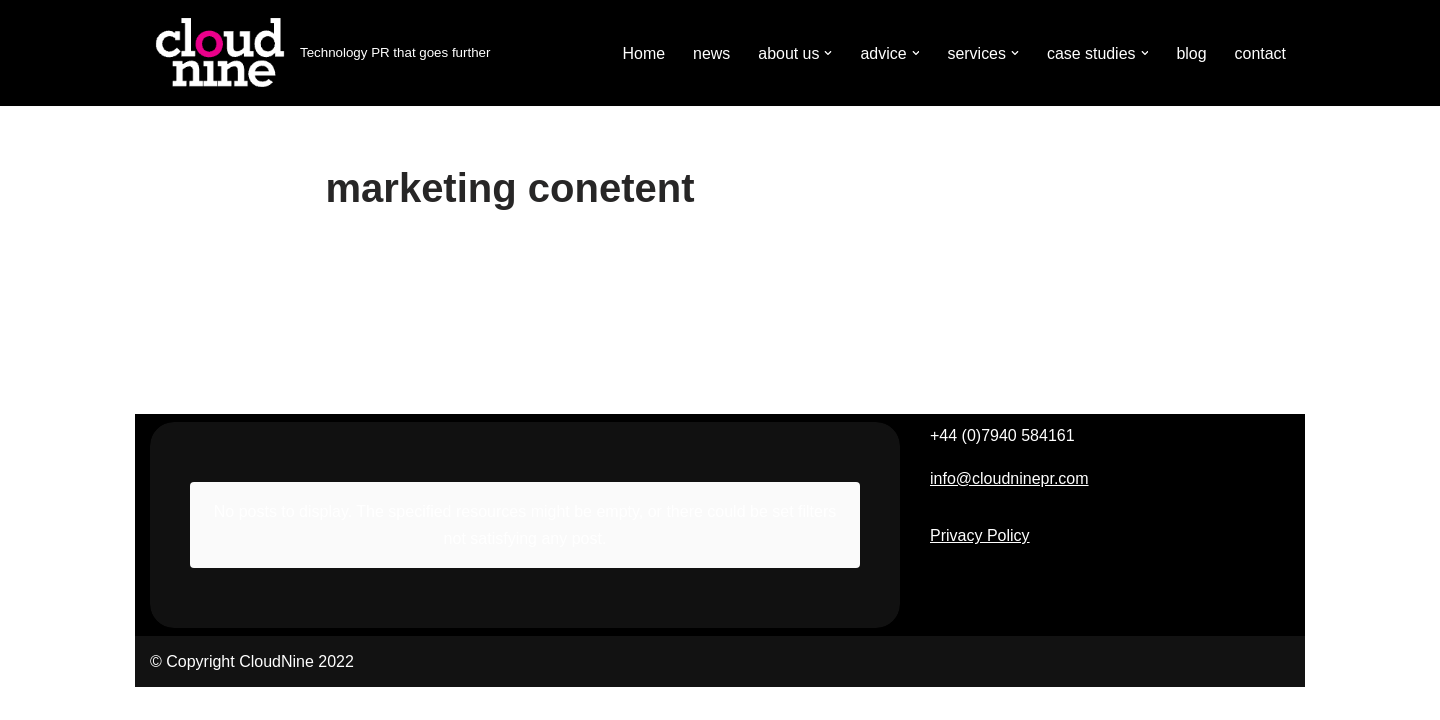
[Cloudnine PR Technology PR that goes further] (320, 53)
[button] (827, 53)
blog (1191, 53)
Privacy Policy (980, 568)
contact (1260, 53)
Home (642, 53)
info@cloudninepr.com (1009, 511)
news (710, 53)
